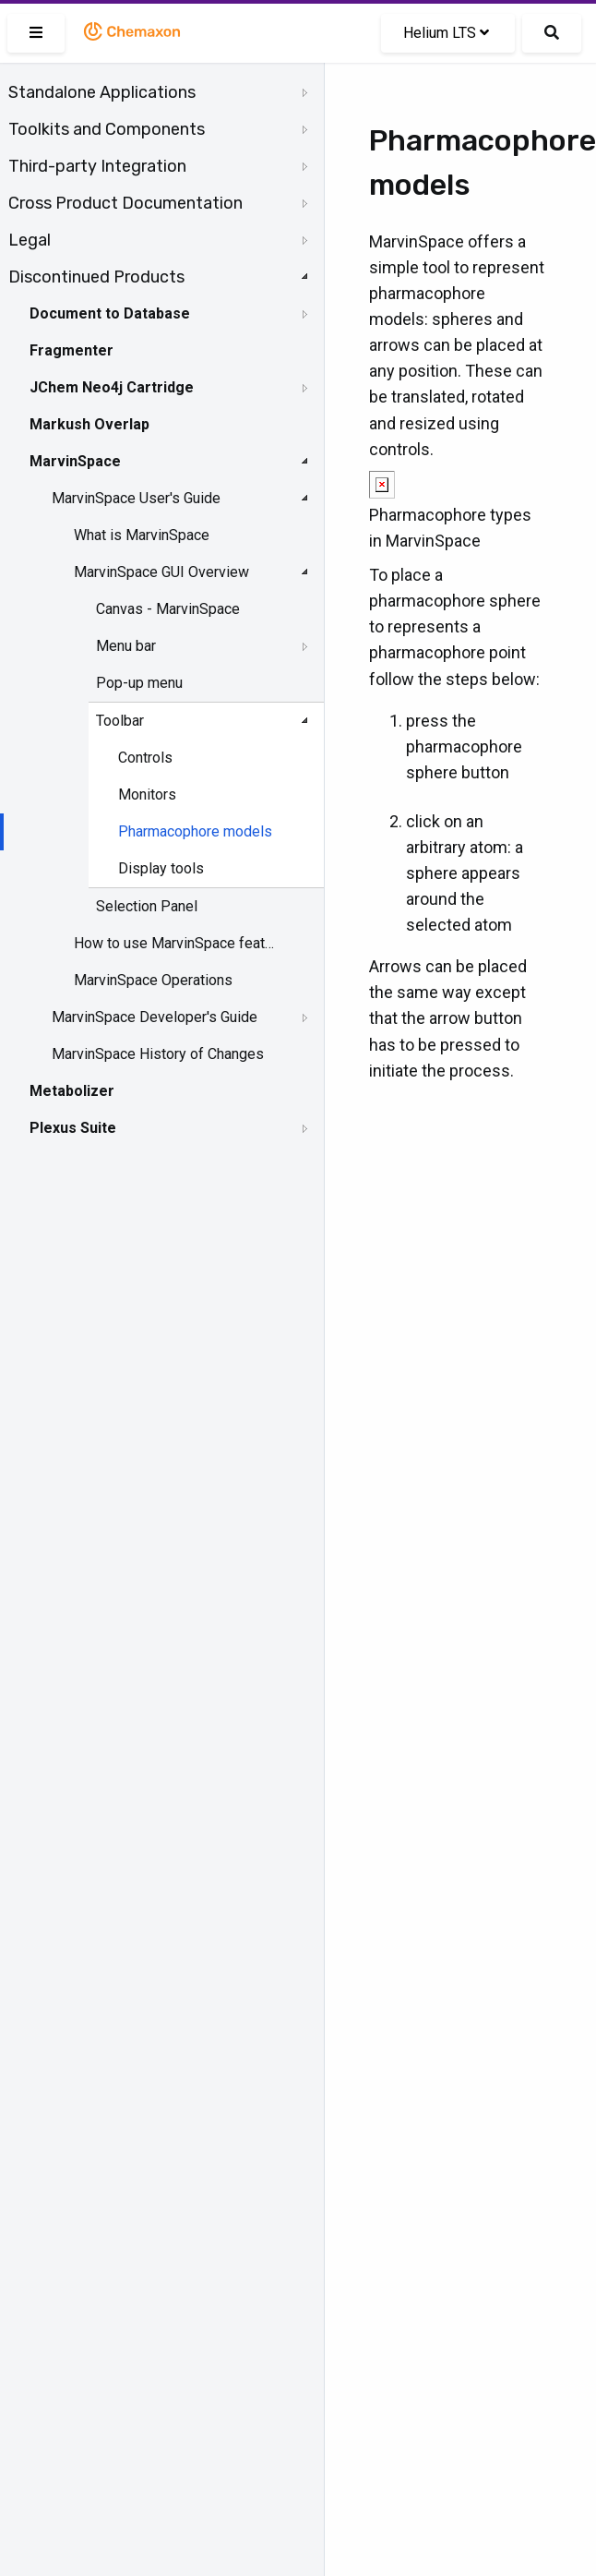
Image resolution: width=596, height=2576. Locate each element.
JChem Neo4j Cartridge (112, 387)
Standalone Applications (102, 92)
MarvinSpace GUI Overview (161, 572)
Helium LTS (446, 33)
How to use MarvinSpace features (177, 943)
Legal (29, 240)
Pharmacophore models (195, 831)
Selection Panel (146, 906)
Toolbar (120, 720)
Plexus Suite (73, 1128)
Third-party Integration (97, 166)
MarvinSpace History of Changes (158, 1054)
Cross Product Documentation (125, 203)
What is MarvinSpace (141, 535)
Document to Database (110, 313)
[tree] (162, 610)
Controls (145, 757)
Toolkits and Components (106, 129)
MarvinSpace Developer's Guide (154, 1017)
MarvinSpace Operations (153, 980)
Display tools (161, 868)
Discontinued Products (96, 277)
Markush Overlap (89, 424)
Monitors (147, 794)
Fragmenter (71, 350)
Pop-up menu (139, 683)
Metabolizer (72, 1091)
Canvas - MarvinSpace (168, 609)
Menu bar (126, 646)
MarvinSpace (75, 461)
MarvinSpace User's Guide (136, 498)
